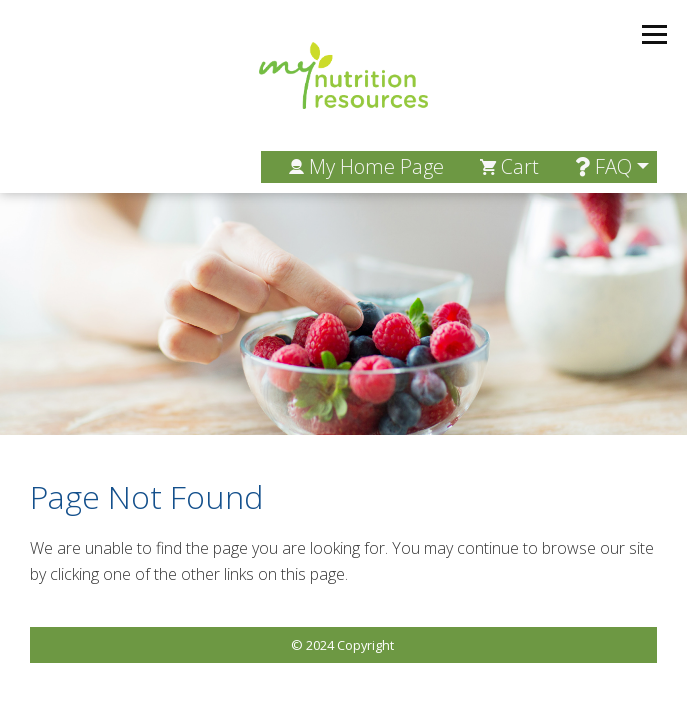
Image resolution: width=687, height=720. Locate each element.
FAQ (603, 166)
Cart (509, 166)
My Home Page (366, 166)
